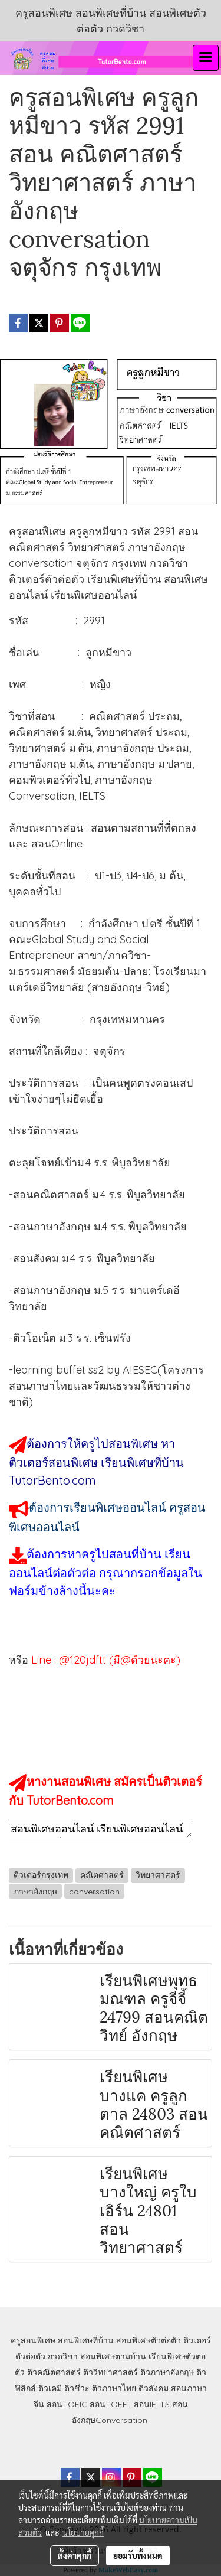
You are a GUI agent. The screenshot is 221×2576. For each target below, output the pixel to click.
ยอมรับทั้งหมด (138, 2555)
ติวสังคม (153, 2388)
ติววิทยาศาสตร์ (110, 2372)
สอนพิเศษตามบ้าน (113, 2356)
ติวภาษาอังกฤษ (167, 2372)
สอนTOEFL (110, 2404)
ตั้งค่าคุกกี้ (74, 2555)
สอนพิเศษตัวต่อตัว (148, 2340)
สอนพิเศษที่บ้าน (86, 2340)
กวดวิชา (63, 2356)
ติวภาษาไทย (114, 2388)
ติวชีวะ (77, 2388)
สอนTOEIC (67, 2404)
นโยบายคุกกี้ (83, 2532)
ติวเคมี (50, 2388)
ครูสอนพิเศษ (33, 2340)
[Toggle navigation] (206, 58)
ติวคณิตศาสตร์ (54, 2372)
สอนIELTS (152, 2404)
